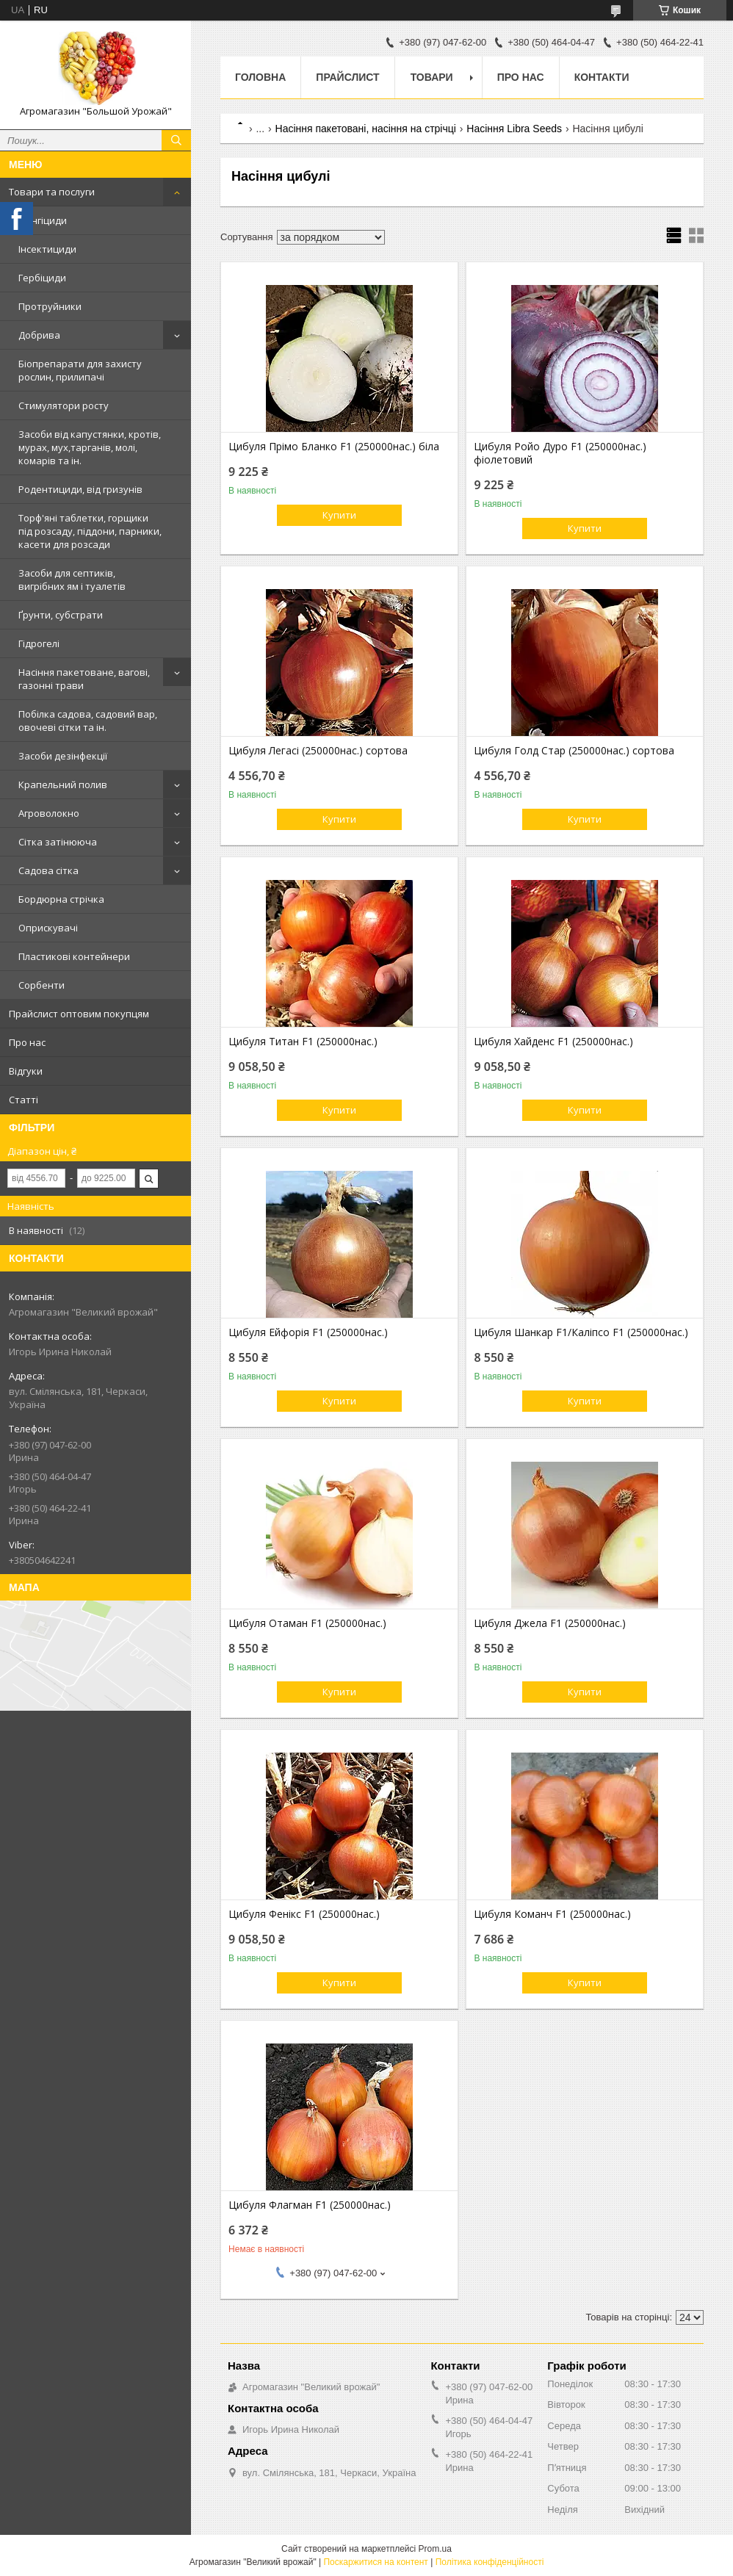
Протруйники (50, 306)
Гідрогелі (38, 643)
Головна (260, 77)
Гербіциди (42, 277)
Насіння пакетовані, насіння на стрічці (365, 128)
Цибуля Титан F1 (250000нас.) (303, 1041)
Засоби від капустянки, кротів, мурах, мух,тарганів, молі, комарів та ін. (89, 447)
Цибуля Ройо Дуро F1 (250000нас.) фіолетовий (560, 453)
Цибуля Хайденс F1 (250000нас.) (553, 1041)
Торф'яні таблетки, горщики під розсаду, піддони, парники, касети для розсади (90, 531)
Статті (23, 1099)
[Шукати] (176, 140)
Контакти (601, 77)
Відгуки (26, 1071)
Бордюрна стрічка (61, 899)
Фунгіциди (42, 220)
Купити (339, 515)
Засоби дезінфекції (62, 755)
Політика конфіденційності (490, 2562)
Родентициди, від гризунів (80, 489)
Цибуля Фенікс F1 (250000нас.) (304, 1914)
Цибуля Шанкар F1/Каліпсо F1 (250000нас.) (581, 1332)
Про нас (27, 1042)
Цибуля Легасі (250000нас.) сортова (318, 750)
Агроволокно (48, 813)
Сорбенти (41, 985)
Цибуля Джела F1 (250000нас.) (550, 1623)
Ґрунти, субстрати (60, 614)
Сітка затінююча (57, 841)
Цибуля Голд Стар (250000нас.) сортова (574, 750)
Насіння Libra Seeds (514, 128)
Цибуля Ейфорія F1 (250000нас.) (308, 1332)
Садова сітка (48, 870)
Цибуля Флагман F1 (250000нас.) (309, 2205)
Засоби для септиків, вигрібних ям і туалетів (72, 579)
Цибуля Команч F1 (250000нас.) (552, 1914)
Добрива (39, 335)
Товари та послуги (52, 191)
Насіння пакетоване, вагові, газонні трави (84, 678)
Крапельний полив (62, 784)
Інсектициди (47, 249)
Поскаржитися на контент (375, 2562)
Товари (432, 77)
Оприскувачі (48, 927)
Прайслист (347, 77)
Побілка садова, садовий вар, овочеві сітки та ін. (87, 720)
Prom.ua (435, 2549)
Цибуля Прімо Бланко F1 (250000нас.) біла (333, 446)
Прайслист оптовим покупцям (79, 1013)
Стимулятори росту (63, 405)
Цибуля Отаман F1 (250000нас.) (307, 1623)
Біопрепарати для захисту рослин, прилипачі (80, 370)
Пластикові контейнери (74, 956)
